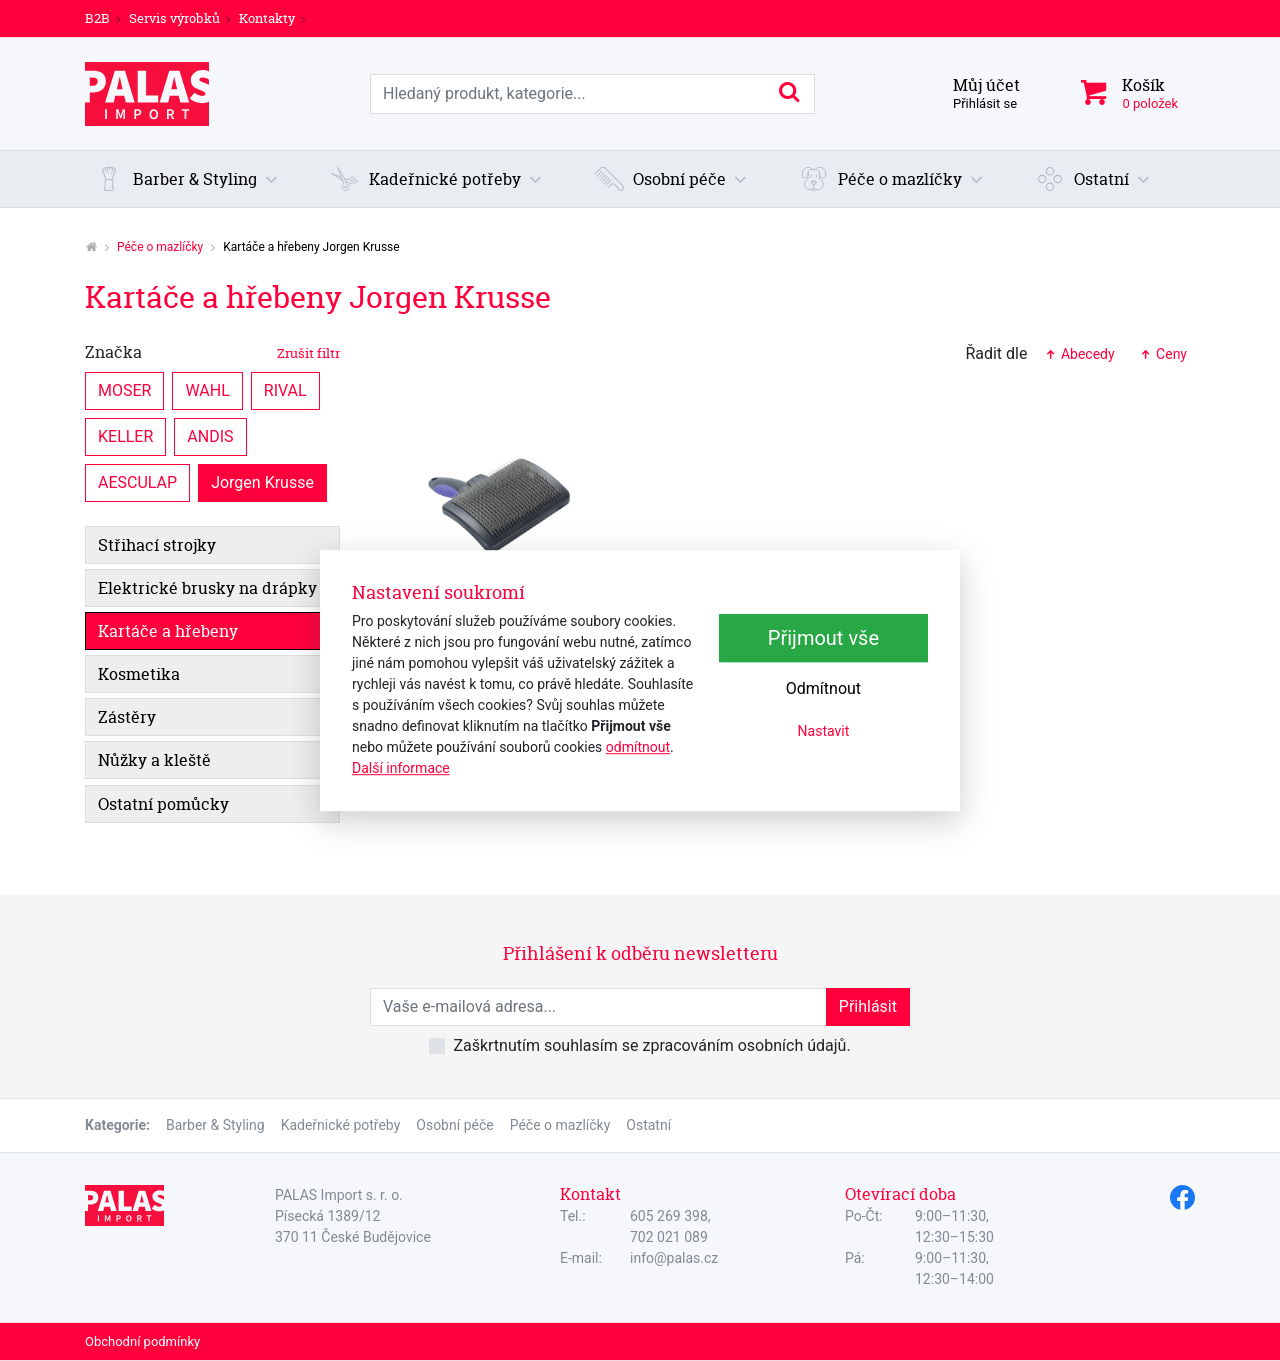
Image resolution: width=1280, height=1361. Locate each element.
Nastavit (824, 731)
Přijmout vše (823, 638)
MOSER (124, 389)
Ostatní (648, 1125)
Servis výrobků (174, 18)
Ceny (1163, 354)
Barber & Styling (215, 1125)
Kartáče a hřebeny (168, 631)
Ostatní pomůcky (163, 804)
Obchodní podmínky (142, 1341)
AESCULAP (137, 481)
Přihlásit (868, 1006)
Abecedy (1078, 354)
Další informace (401, 768)
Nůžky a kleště (154, 760)
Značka (212, 352)
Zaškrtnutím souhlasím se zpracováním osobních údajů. (651, 1045)
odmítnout (638, 747)
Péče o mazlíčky (160, 247)
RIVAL (285, 389)
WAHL (207, 389)
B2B (97, 18)
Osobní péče (454, 1125)
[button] (187, 179)
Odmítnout (823, 688)
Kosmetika (139, 674)
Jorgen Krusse (262, 481)
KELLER (125, 435)
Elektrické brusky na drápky (207, 588)
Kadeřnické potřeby (341, 1125)
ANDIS (210, 435)
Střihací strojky (157, 545)
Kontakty (267, 18)
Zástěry (127, 717)
